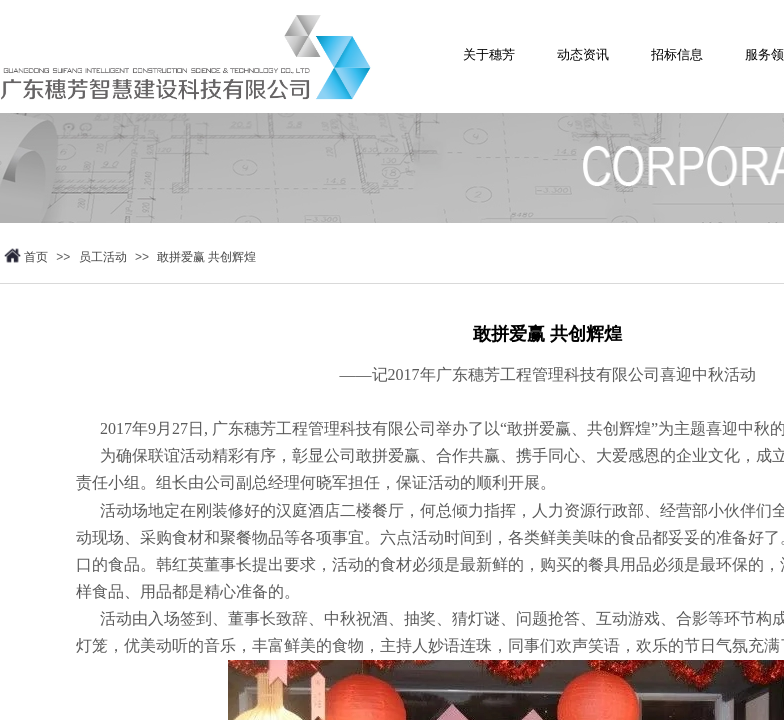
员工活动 (103, 257)
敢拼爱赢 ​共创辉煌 (206, 257)
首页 (36, 257)
